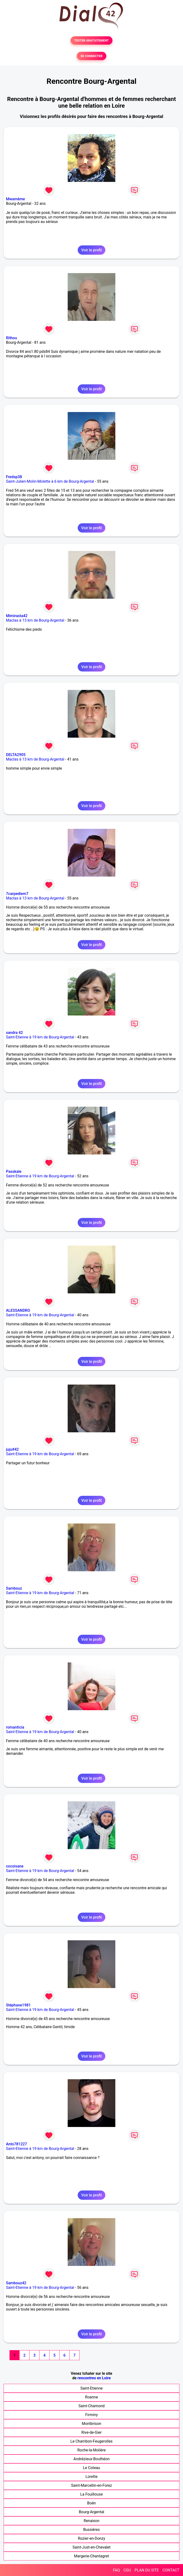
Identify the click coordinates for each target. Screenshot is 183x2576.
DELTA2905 (15, 754)
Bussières (91, 2529)
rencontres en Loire (94, 2378)
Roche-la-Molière (91, 2450)
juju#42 (12, 1449)
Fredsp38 (14, 477)
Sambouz (14, 1588)
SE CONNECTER (91, 56)
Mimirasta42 (16, 616)
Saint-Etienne (91, 2388)
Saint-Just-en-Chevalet (91, 2547)
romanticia (15, 1727)
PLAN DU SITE (147, 2570)
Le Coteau (91, 2467)
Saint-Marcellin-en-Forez (91, 2485)
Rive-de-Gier (91, 2432)
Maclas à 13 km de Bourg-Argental (35, 620)
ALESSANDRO (18, 1310)
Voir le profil (91, 250)
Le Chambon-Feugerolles (92, 2441)
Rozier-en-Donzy (91, 2538)
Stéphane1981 (18, 2005)
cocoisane (14, 1866)
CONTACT (170, 2570)
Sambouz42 (16, 2283)
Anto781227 (16, 2144)
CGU (127, 2570)
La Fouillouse (91, 2494)
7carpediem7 (17, 893)
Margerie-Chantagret (91, 2556)
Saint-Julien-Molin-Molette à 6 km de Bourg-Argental (50, 481)
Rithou (11, 338)
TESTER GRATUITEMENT (91, 40)
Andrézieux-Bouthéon (91, 2459)
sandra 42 (14, 1032)
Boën (91, 2503)
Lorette (91, 2476)
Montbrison (91, 2423)
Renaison (91, 2520)
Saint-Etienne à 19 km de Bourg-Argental (40, 1037)
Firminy (91, 2414)
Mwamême (15, 199)
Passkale (13, 1171)
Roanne (91, 2397)
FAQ (116, 2570)
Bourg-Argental (91, 2512)
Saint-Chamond (91, 2406)
